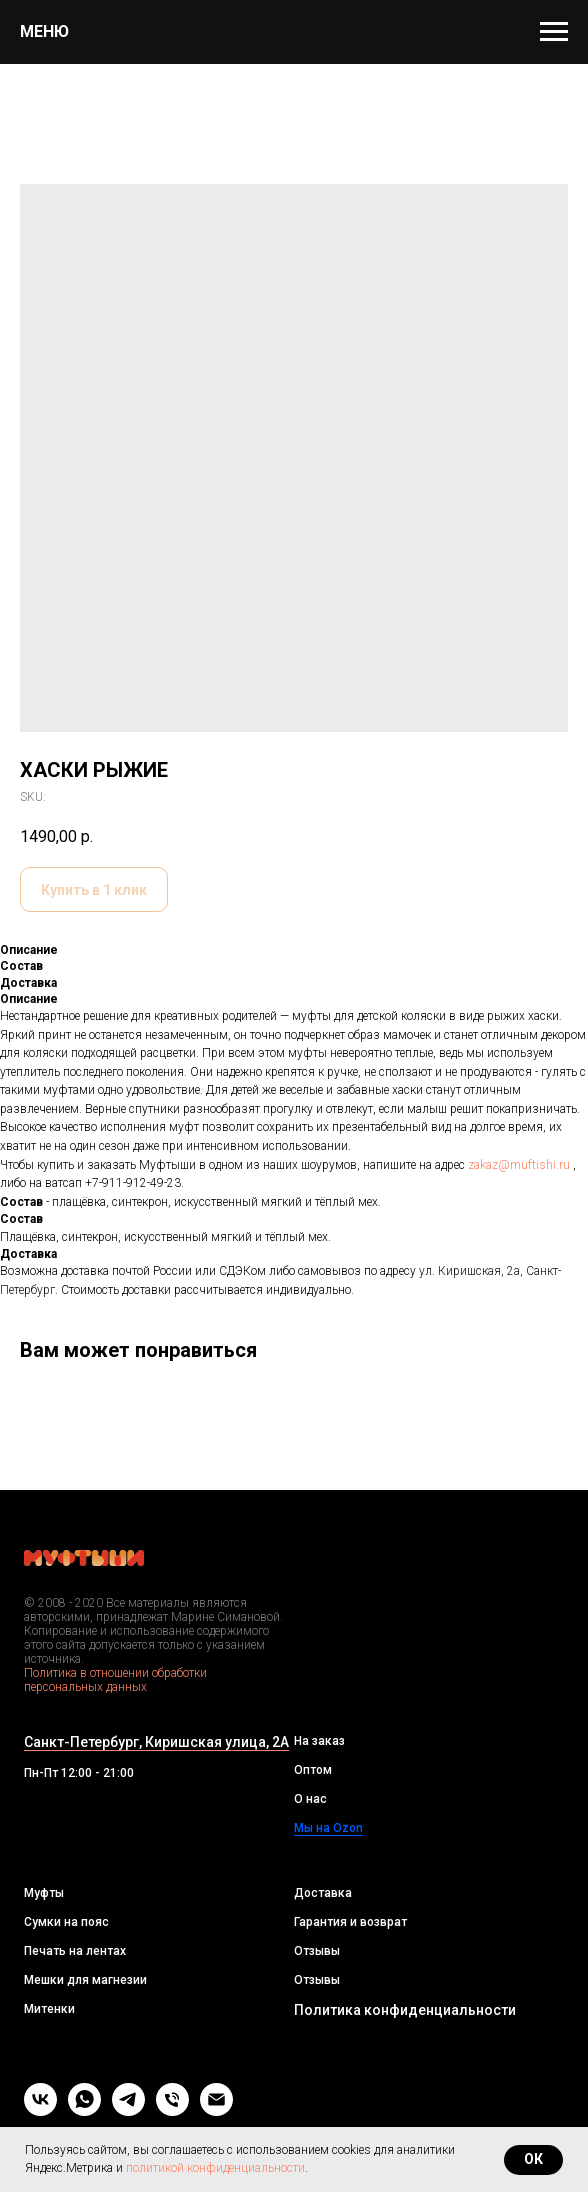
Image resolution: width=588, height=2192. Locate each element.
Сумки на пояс (66, 1922)
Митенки (49, 2009)
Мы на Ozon (328, 1828)
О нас (310, 1799)
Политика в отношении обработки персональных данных (115, 1680)
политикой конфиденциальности (215, 2168)
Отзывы (317, 1951)
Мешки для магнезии (85, 1980)
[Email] (216, 2110)
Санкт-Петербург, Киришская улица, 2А (156, 1742)
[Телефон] (172, 2110)
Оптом (313, 1770)
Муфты (44, 1893)
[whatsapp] (84, 2110)
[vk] (40, 2110)
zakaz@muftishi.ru (519, 1165)
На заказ (319, 1741)
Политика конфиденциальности (405, 2010)
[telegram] (128, 2110)
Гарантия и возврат (350, 1922)
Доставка (323, 1893)
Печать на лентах (75, 1951)
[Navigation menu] (554, 32)
